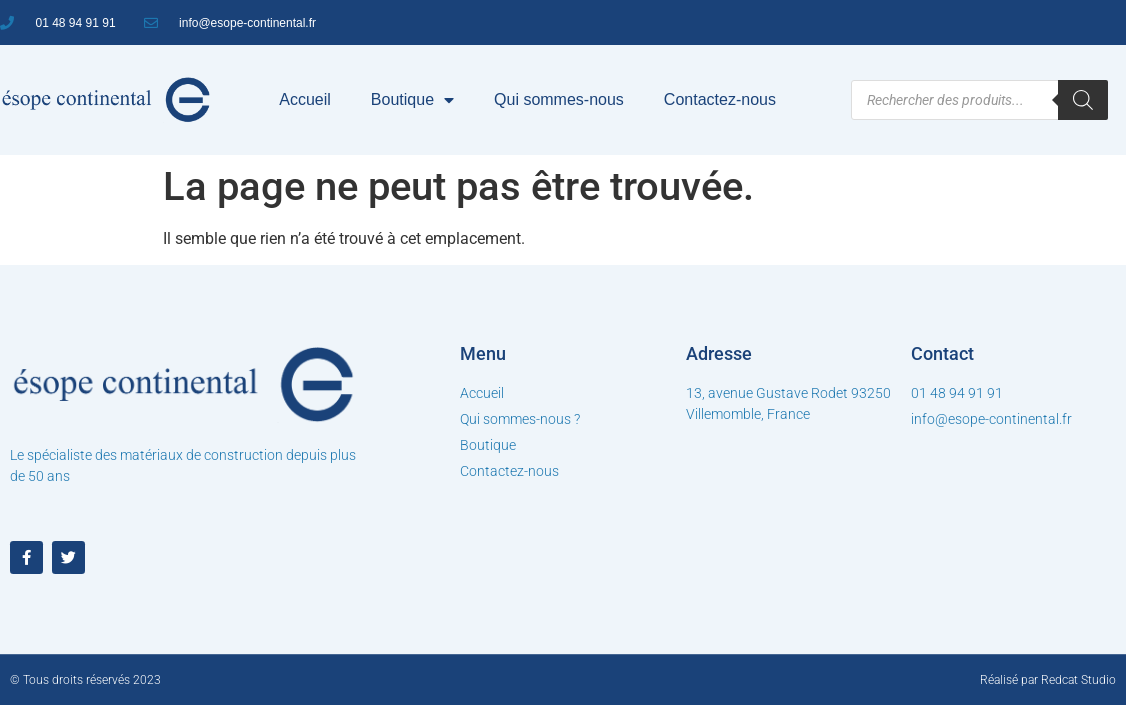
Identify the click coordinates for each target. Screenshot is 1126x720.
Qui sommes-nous (559, 99)
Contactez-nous (720, 99)
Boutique (412, 100)
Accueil (305, 99)
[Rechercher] (1083, 100)
